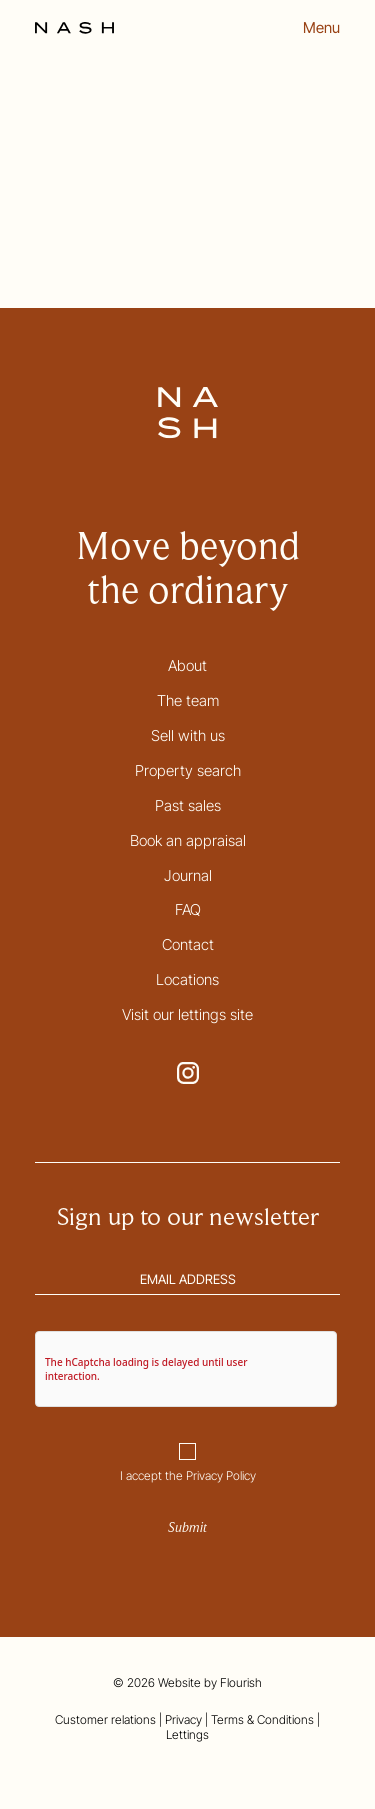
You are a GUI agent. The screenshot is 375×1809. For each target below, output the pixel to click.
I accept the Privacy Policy (188, 1475)
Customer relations (105, 1719)
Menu (321, 28)
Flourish (241, 1682)
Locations (187, 979)
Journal (188, 875)
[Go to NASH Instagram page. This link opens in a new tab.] (188, 1073)
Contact (188, 944)
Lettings (187, 1734)
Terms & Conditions (262, 1719)
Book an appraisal (188, 840)
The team (188, 700)
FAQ (188, 909)
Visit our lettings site (187, 1014)
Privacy (183, 1719)
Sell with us (188, 735)
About (187, 665)
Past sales (188, 805)
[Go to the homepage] (74, 28)
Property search (188, 770)
